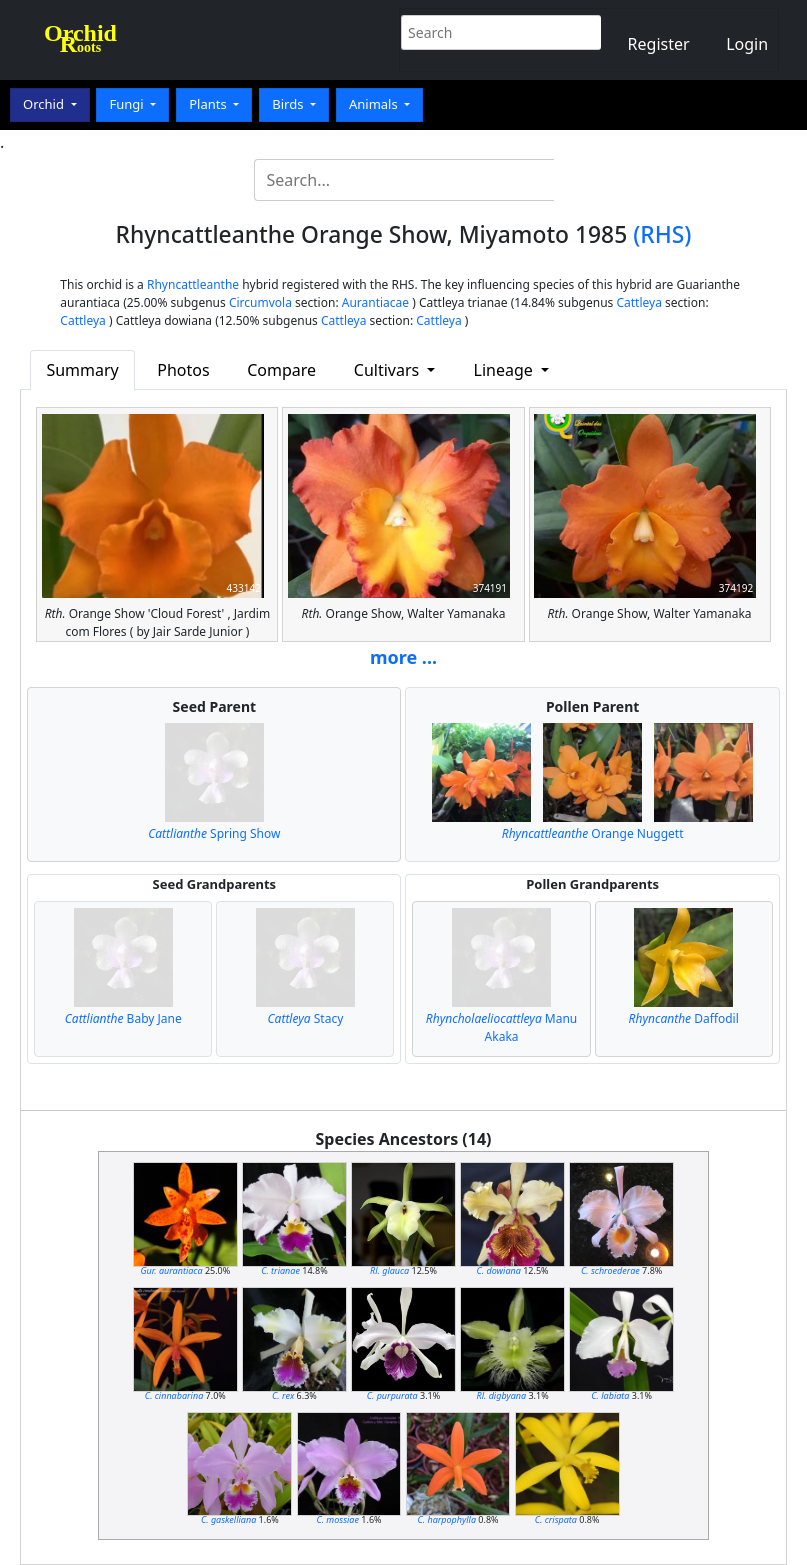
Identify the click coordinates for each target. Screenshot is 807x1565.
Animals (375, 104)
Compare (281, 370)
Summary (82, 370)
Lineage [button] (505, 370)
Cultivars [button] (389, 370)
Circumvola (260, 302)
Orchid (45, 104)
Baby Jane (123, 1018)
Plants (209, 104)
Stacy (306, 1018)
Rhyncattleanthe (193, 284)
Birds (289, 104)
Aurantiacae (375, 302)
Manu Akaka (501, 1027)
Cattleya (638, 302)
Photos (183, 370)
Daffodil (684, 1018)
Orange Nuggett (593, 833)
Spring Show (214, 833)
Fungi (128, 104)
